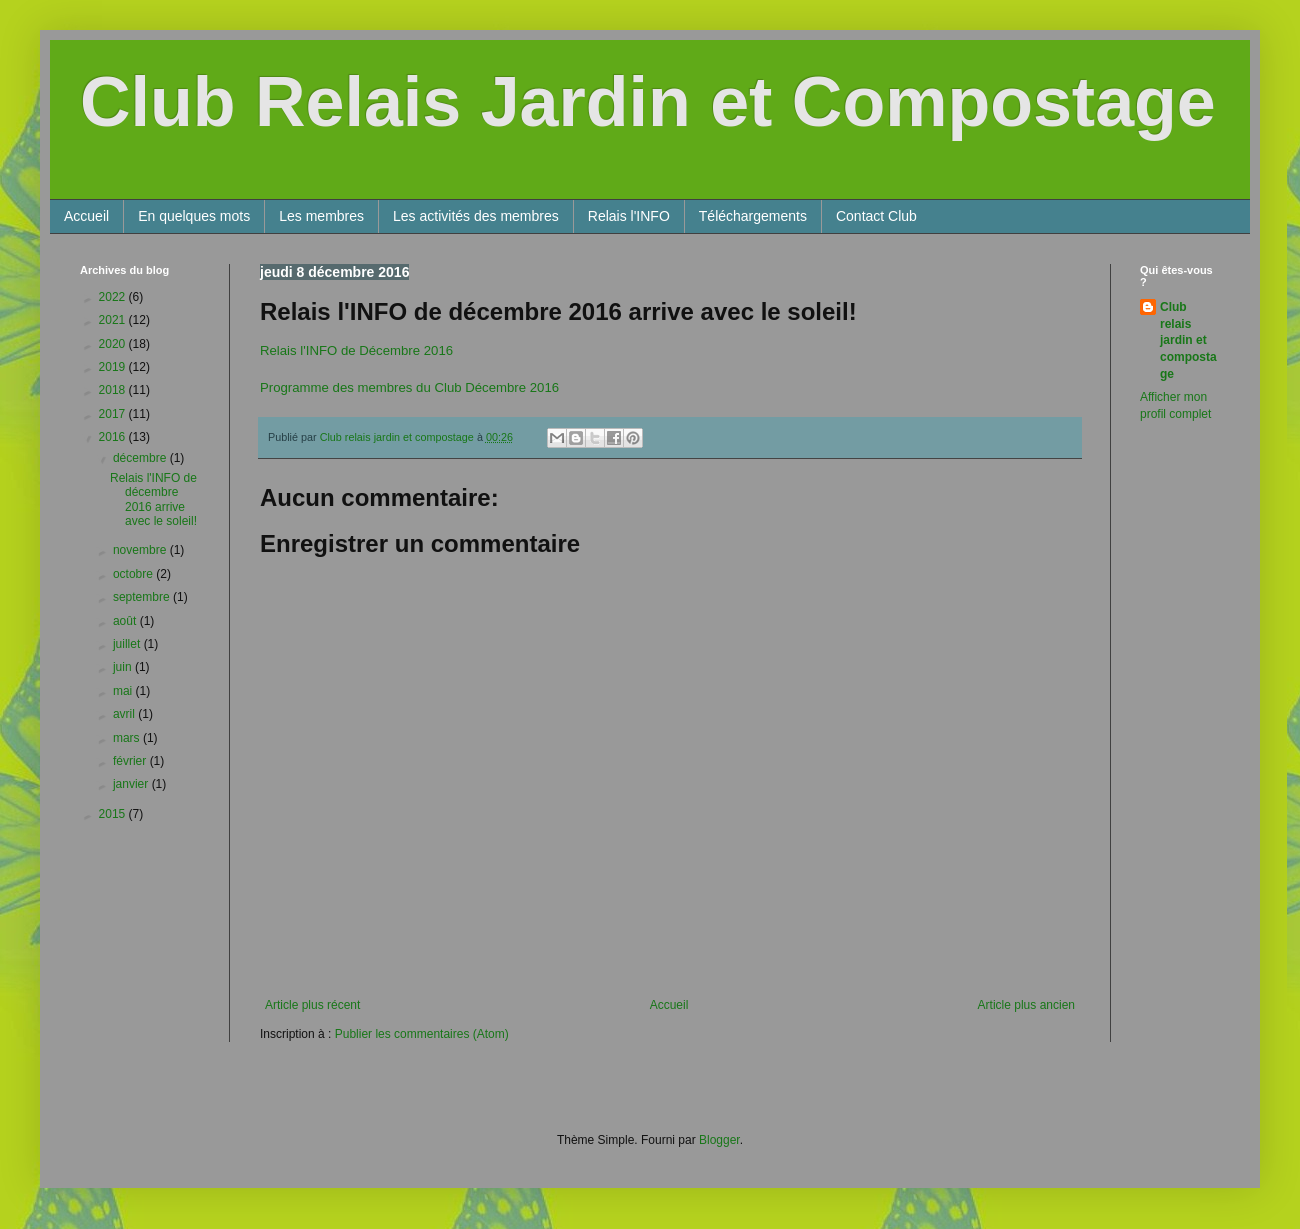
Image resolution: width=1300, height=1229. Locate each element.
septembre (143, 597)
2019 (114, 367)
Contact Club (876, 216)
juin (124, 667)
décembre (141, 458)
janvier (132, 784)
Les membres (321, 216)
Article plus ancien (1026, 1005)
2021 (114, 320)
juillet (128, 644)
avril (125, 714)
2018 (114, 390)
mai (124, 691)
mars (128, 738)
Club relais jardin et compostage (1188, 340)
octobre (134, 574)
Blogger (719, 1140)
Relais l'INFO (629, 216)
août (126, 621)
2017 (114, 414)
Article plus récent (312, 1005)
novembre (141, 550)
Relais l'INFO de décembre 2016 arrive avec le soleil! (153, 499)
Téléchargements (753, 216)
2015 (114, 814)
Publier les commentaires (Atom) (422, 1034)
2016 (114, 437)
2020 (114, 344)
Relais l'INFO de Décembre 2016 (356, 350)
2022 (114, 297)
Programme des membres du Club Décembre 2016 (409, 387)
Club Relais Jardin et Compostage (648, 102)
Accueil (86, 216)
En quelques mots (194, 216)
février (131, 761)
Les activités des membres (476, 216)
